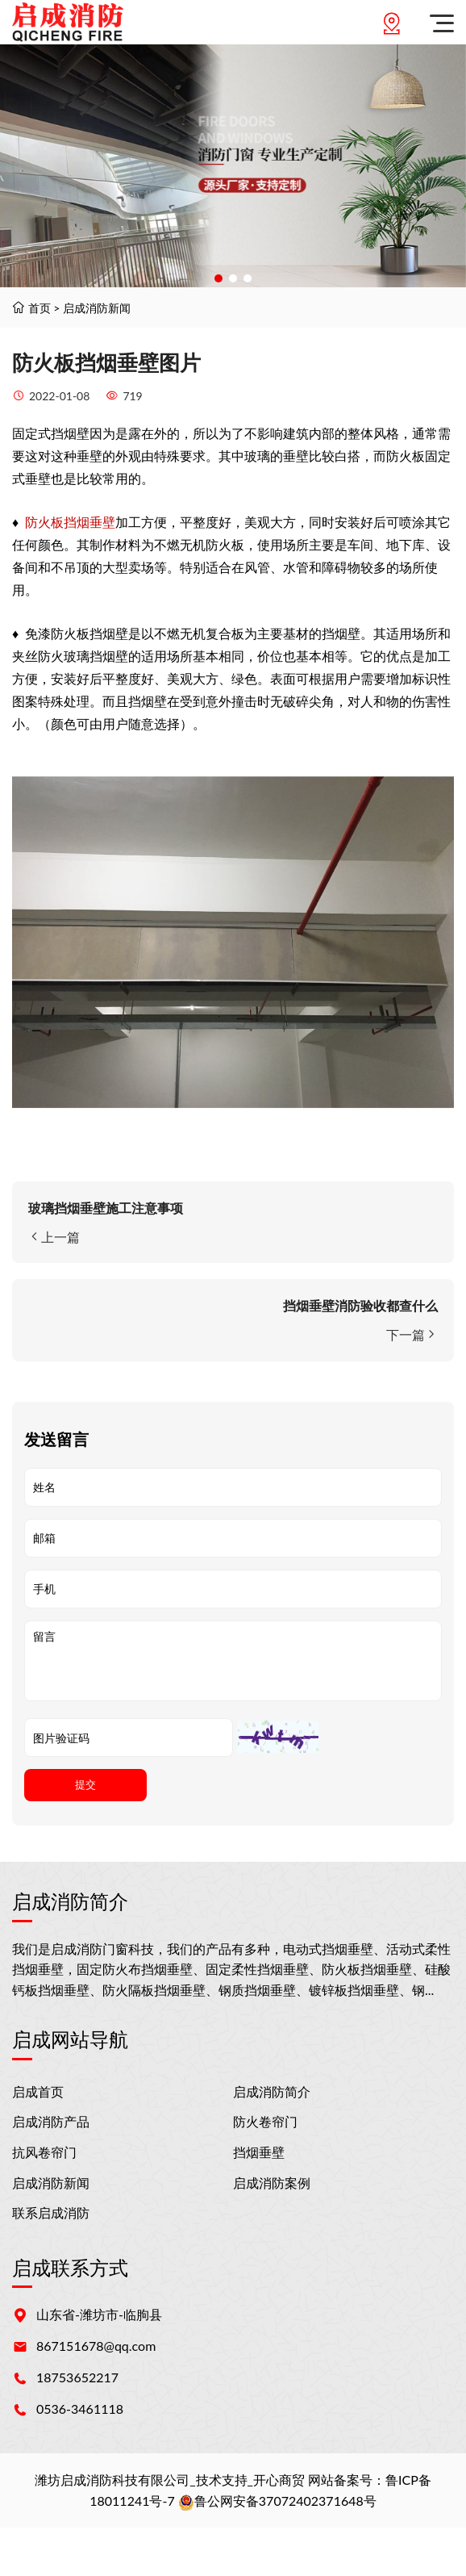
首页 (39, 308)
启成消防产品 (50, 2121)
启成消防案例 (271, 2182)
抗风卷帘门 (44, 2152)
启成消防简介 (271, 2091)
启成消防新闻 (97, 308)
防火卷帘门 (265, 2121)
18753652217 (77, 2377)
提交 (85, 1785)
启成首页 (38, 2091)
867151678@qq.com (96, 2345)
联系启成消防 (50, 2212)
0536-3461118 (79, 2408)
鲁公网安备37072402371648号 (277, 2500)
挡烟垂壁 (259, 2152)
